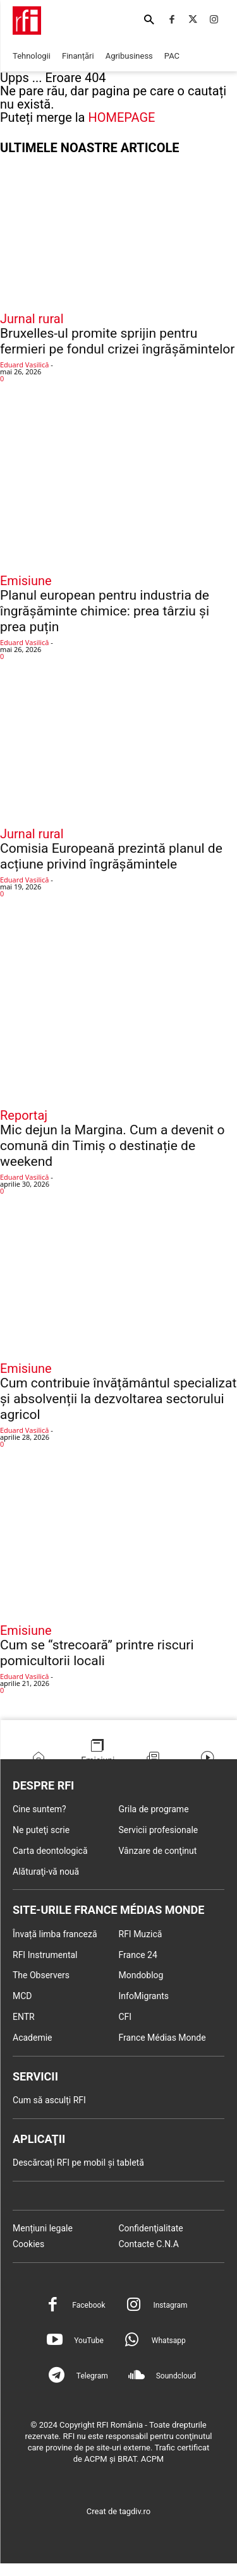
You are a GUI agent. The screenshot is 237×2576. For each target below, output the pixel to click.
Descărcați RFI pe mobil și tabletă (78, 2163)
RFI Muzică (140, 1934)
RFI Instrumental (45, 1955)
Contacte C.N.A (149, 2244)
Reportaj (23, 1115)
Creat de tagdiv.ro (119, 2511)
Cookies (28, 2244)
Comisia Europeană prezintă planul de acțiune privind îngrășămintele (111, 856)
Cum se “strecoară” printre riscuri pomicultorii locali (97, 1652)
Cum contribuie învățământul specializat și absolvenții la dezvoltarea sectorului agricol (118, 1398)
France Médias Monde (162, 2038)
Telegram (92, 2376)
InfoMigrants (144, 1996)
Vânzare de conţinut (158, 1851)
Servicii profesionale (158, 1830)
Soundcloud (176, 2376)
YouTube (89, 2340)
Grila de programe (154, 1809)
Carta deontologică (50, 1851)
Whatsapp (169, 2340)
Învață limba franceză (55, 1934)
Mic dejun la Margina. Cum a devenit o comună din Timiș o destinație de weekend (112, 1145)
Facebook (88, 2305)
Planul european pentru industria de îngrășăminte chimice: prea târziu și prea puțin (104, 611)
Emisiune (26, 580)
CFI (125, 2017)
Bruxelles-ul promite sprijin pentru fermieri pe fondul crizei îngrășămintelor (117, 341)
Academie (32, 2038)
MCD (22, 1996)
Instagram (170, 2305)
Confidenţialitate (151, 2228)
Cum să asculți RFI (49, 2100)
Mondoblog (141, 1975)
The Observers (41, 1975)
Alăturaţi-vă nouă (46, 1872)
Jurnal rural (32, 318)
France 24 (138, 1955)
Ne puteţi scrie (41, 1830)
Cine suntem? (39, 1809)
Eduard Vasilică (24, 364)
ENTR (24, 2017)
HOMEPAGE (121, 117)
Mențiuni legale (43, 2228)
